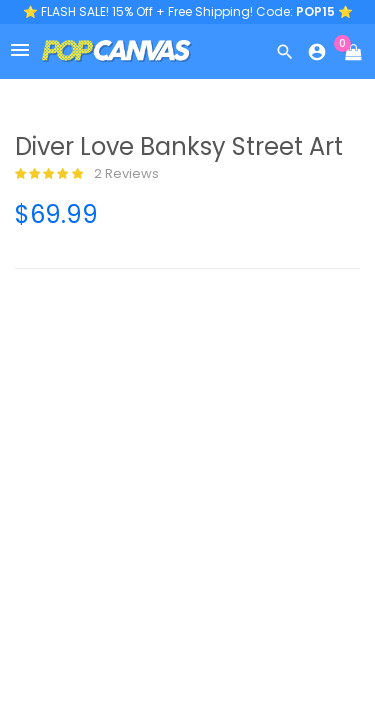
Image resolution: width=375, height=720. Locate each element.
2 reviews (87, 174)
